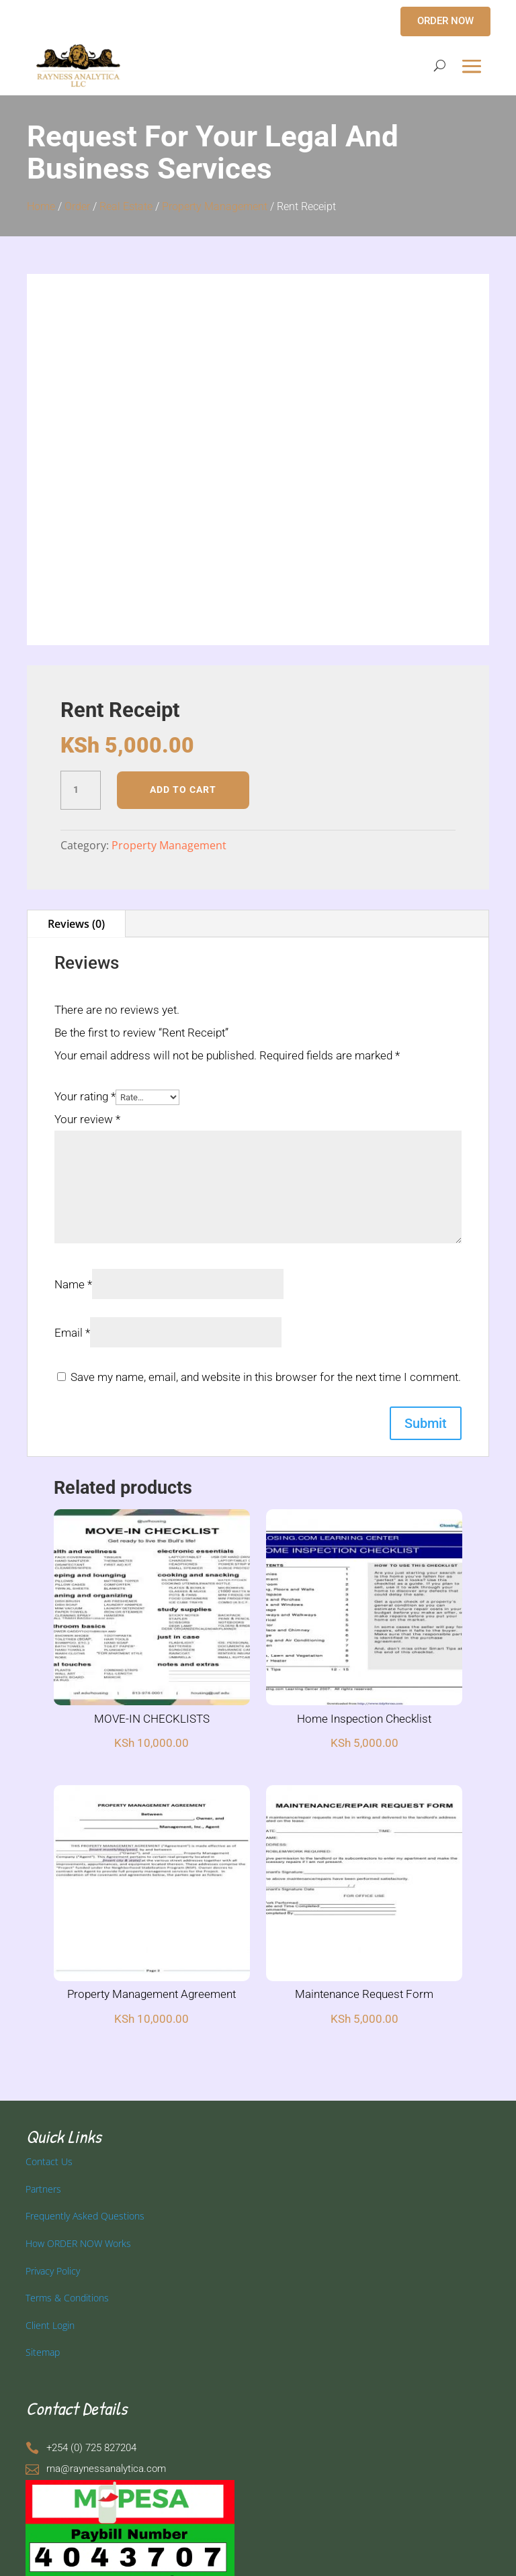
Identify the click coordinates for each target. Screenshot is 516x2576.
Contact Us (49, 2161)
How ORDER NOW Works (78, 2243)
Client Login (50, 2325)
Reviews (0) (76, 923)
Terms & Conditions (67, 2297)
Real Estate (126, 206)
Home (41, 206)
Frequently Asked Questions (85, 2215)
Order (77, 206)
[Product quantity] (80, 790)
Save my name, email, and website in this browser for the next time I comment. (266, 1377)
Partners (43, 2189)
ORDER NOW (445, 21)
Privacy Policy (53, 2270)
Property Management (214, 206)
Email (72, 1332)
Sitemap (43, 2352)
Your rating (85, 1096)
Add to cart (183, 789)
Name (73, 1284)
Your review (87, 1119)
